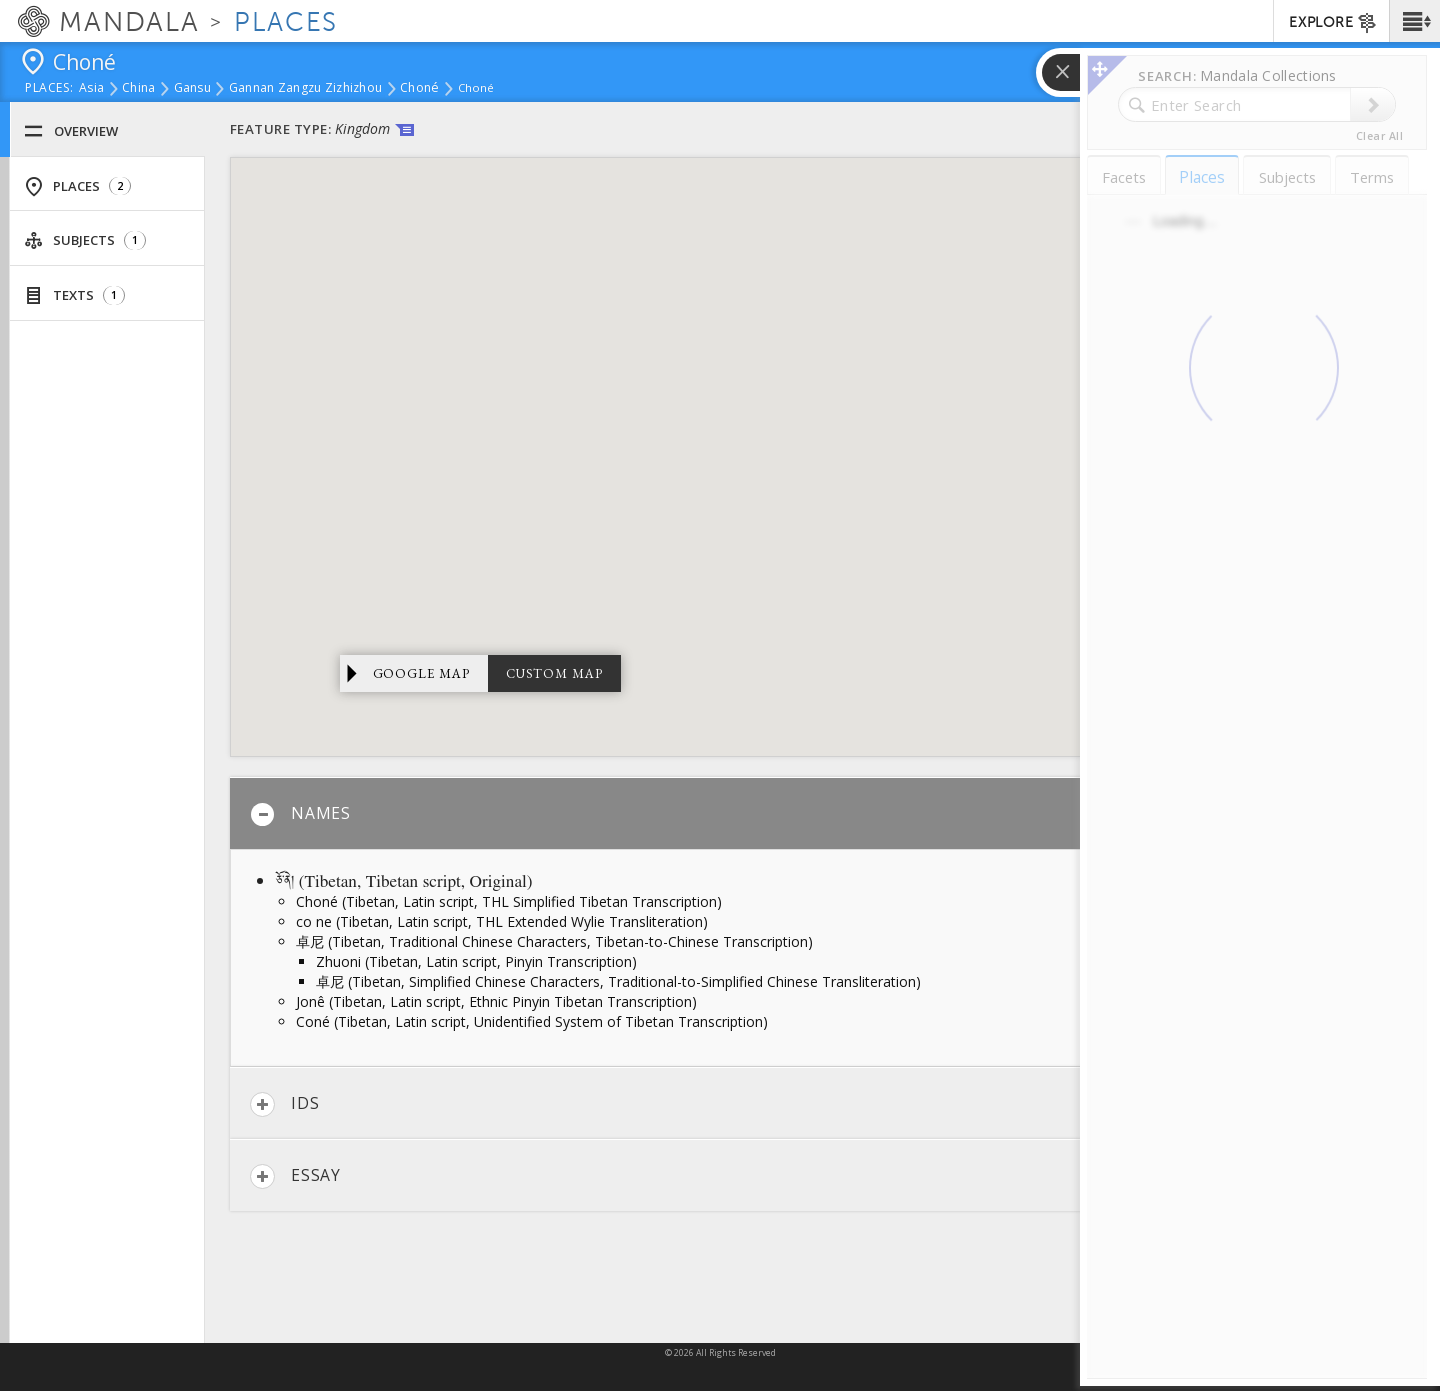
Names (300, 814)
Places (77, 186)
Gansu (192, 89)
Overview (71, 131)
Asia (91, 89)
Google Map (422, 673)
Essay (295, 1176)
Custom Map (554, 673)
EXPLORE (1333, 23)
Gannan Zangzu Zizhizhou (305, 89)
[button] (1414, 21)
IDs (284, 1104)
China (138, 89)
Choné (419, 89)
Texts (74, 295)
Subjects (85, 240)
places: (49, 89)
